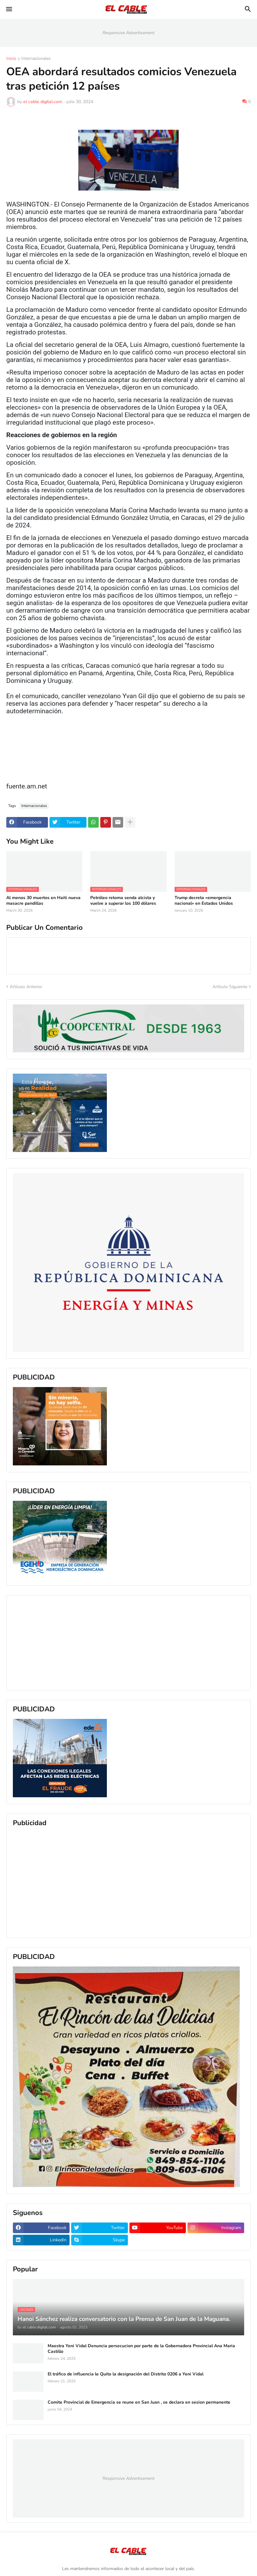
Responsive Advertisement (128, 33)
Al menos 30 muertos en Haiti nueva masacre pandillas (43, 900)
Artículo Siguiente (229, 987)
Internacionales (36, 58)
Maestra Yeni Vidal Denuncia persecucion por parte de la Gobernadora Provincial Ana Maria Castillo (141, 2348)
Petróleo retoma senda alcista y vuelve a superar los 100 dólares (123, 900)
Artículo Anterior (26, 987)
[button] (8, 9)
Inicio (11, 58)
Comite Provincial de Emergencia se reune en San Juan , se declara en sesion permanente (139, 2402)
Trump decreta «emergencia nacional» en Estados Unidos (204, 900)
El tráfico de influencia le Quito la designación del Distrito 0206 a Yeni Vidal (125, 2374)
